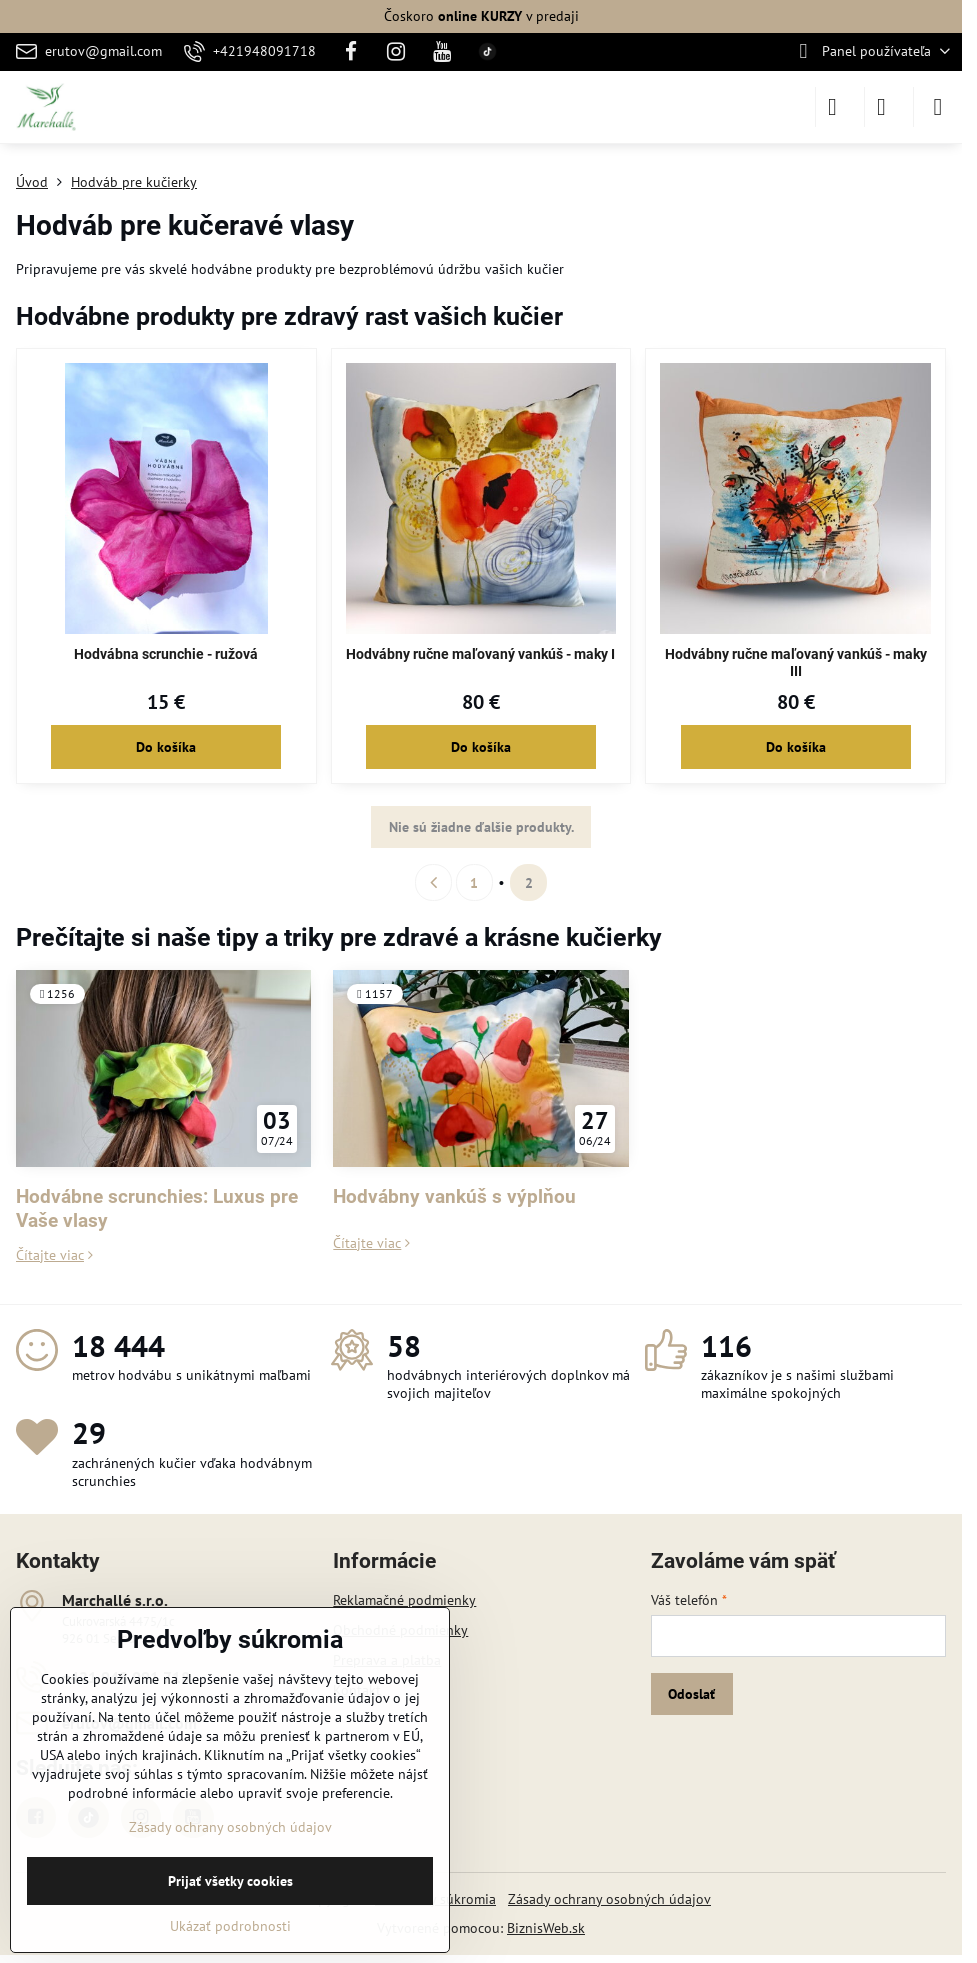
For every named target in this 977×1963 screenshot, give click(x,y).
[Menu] (938, 107)
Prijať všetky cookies (230, 1881)
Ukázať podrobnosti (230, 1926)
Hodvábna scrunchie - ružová (166, 654)
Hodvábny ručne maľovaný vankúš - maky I (480, 654)
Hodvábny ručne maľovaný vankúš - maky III (796, 663)
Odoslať (691, 1694)
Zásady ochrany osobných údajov (609, 1899)
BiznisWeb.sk (546, 1928)
